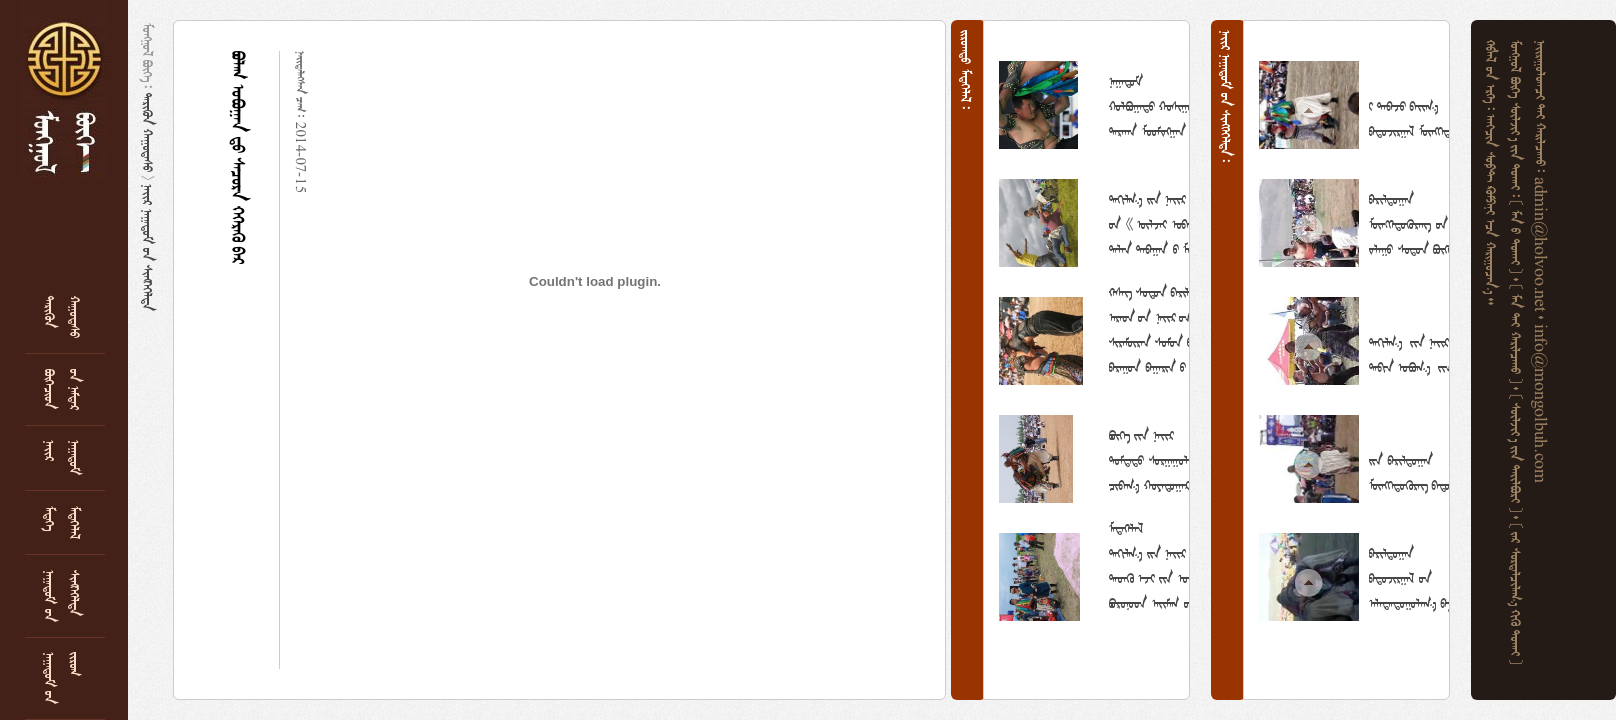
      (1411, 222)
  (150, 132)
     (1410, 576)
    (150, 248)
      (1518, 594)
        (1160, 458)
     (1518, 239)
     (1518, 337)
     (1518, 455)
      (1160, 104)
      (1493, 209)
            (1163, 222)
